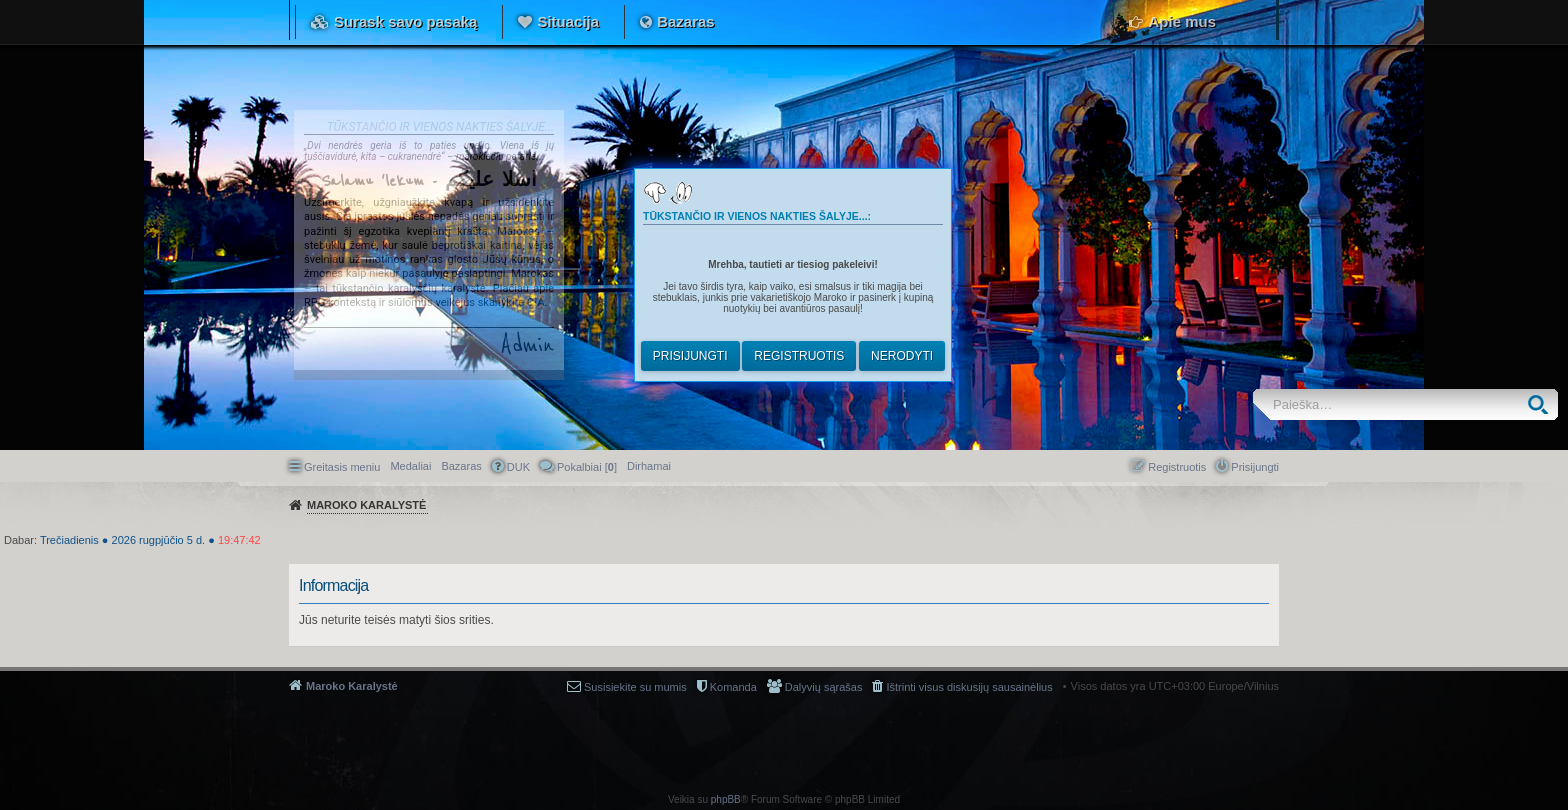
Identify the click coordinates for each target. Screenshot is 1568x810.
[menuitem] (649, 466)
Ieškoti (1542, 404)
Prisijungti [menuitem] (1255, 467)
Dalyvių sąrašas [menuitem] (824, 687)
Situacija (568, 21)
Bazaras (686, 21)
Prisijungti (690, 356)
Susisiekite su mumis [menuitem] (635, 687)
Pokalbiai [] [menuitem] (587, 467)
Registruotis (799, 356)
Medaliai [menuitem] (410, 466)
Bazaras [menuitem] (461, 466)
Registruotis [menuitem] (1177, 467)
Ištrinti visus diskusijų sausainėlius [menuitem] (969, 687)
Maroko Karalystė (352, 686)
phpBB (726, 799)
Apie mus (1182, 21)
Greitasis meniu (342, 467)
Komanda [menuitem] (733, 687)
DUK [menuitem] (518, 467)
